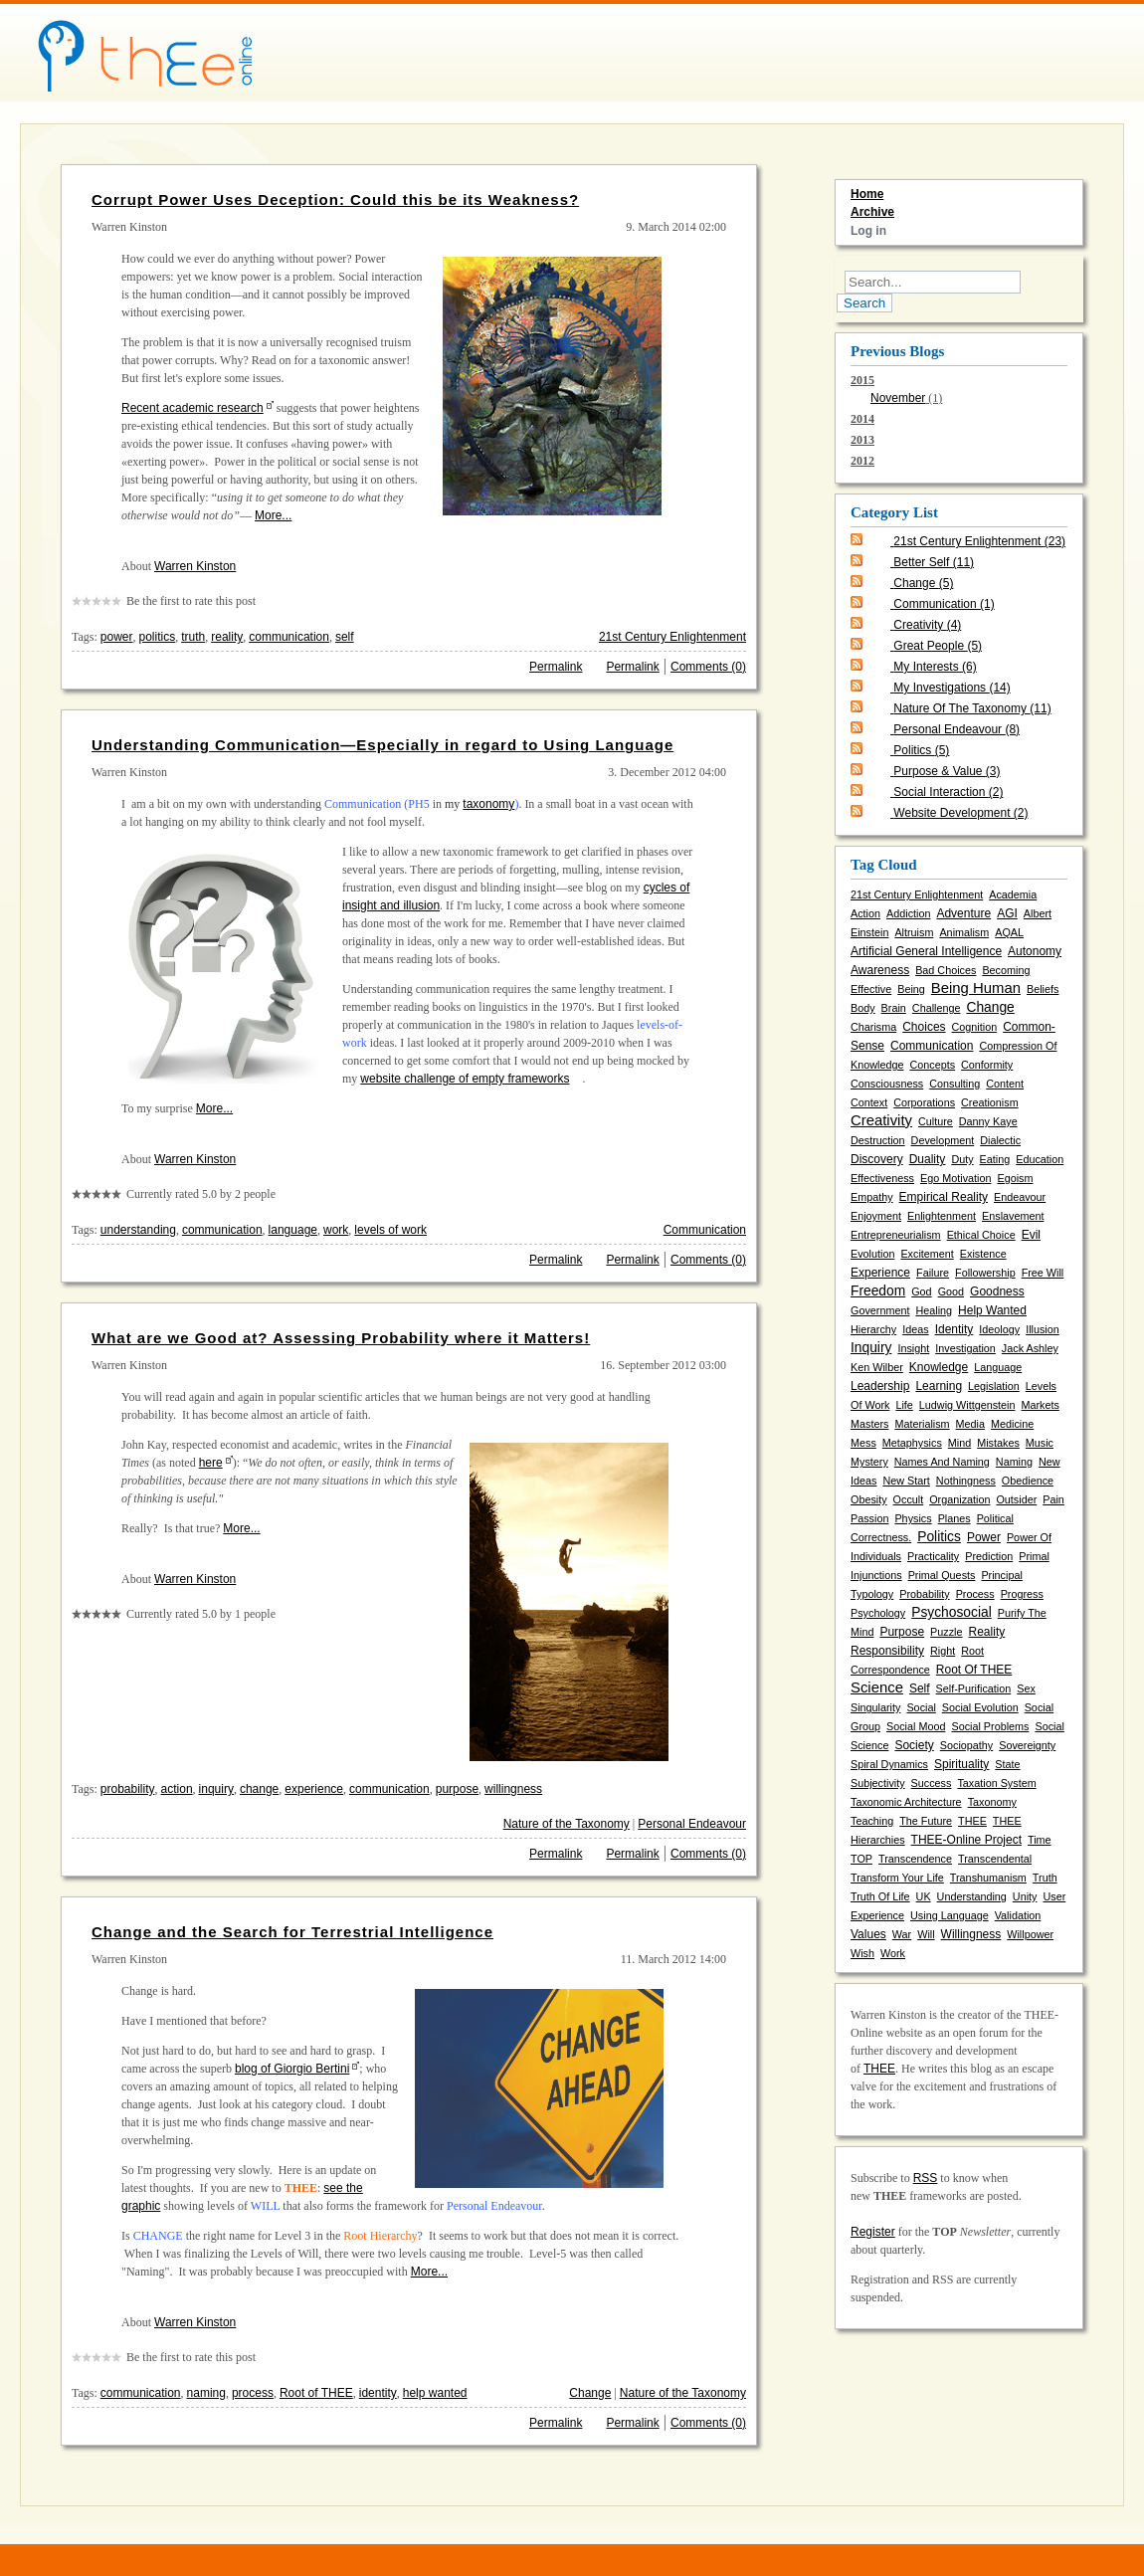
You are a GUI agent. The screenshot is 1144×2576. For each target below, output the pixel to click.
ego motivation (955, 1178)
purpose (457, 1789)
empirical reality (943, 1197)
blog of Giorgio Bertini (292, 2069)
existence (983, 1254)
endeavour (1020, 1197)
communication (289, 637)
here (211, 1463)
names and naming (942, 1462)
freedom (878, 1291)
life (903, 1405)
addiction (908, 913)
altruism (913, 932)
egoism (1015, 1178)
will (925, 1934)
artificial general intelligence (926, 951)
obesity (869, 1499)
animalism (964, 932)
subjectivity (878, 1783)
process (253, 2393)
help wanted (435, 2393)
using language (949, 1915)
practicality (933, 1556)
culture (935, 1121)
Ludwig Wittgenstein (967, 1405)
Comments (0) (708, 667)
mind (959, 1443)
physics (912, 1518)
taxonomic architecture (906, 1802)
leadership (880, 1386)
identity (378, 2393)
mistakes (998, 1443)
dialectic (1000, 1140)
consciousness (887, 1084)
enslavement (1013, 1216)
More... (273, 515)
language (293, 1230)
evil (1031, 1235)
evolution (872, 1254)
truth (193, 637)
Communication (705, 1230)
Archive (872, 212)
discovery (877, 1159)
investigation (965, 1348)
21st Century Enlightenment (672, 637)
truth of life (880, 1896)
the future (925, 1821)
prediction (989, 1556)
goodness (997, 1291)
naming (206, 2393)
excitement (926, 1254)
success (931, 1783)
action (177, 1789)
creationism (990, 1102)
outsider (1016, 1499)
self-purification (974, 1688)
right (942, 1651)
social (920, 1707)
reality (227, 637)
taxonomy (488, 804)
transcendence (915, 1859)
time (1039, 1840)
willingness (513, 1789)
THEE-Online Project (966, 1840)
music (1039, 1443)
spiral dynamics (889, 1764)
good (951, 1291)
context (869, 1102)
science (877, 1687)
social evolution (980, 1707)
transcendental (995, 1859)
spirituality (961, 1764)
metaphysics (912, 1443)
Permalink (555, 667)
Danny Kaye (988, 1121)
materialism (921, 1424)
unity (1025, 1896)
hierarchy (873, 1329)
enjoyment (876, 1216)
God (921, 1291)
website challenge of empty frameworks (464, 1079)
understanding (138, 1230)
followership (985, 1273)
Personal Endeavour (692, 1824)
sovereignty (1027, 1745)
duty (962, 1159)
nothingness (966, 1480)
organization (959, 1499)
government (880, 1310)
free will (1043, 1273)
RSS (925, 2178)
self (344, 637)
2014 (862, 419)
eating (995, 1159)
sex (1026, 1688)
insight (913, 1348)
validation (1018, 1915)
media (970, 1424)
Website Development (960, 813)
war (901, 1934)
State (1007, 1764)
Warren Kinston (195, 566)
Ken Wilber (877, 1367)
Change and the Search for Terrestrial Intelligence (292, 1931)
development (943, 1140)
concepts (932, 1065)
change (259, 1789)
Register (873, 2232)
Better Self (933, 562)
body (863, 1008)
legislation (994, 1386)
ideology (999, 1329)
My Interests (934, 667)
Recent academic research (192, 408)
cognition (975, 1027)
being (911, 989)
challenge (936, 1008)
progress (1022, 1594)
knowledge (938, 1367)
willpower (1030, 1934)
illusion (1042, 1329)
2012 (862, 461)
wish (862, 1953)
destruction (878, 1140)
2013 (862, 440)
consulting (954, 1084)
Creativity (927, 625)
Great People (937, 646)
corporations (924, 1102)
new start (905, 1480)
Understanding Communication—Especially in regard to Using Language (382, 744)
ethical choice (981, 1235)
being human (976, 988)
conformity (987, 1065)
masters (869, 1424)
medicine (1012, 1424)
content (1005, 1084)
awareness (880, 970)
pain (1053, 1499)
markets (1039, 1405)
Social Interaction (948, 792)
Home (867, 194)
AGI (1007, 913)
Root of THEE (316, 2393)
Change (590, 2393)
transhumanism (988, 1877)
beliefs (1042, 989)
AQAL (1009, 932)
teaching (872, 1821)
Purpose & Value (946, 771)
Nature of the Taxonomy (566, 1824)
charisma (873, 1027)
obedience (1027, 1480)
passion (869, 1518)
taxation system (996, 1783)
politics (157, 637)
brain (893, 1008)
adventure (963, 913)
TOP (861, 1859)
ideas (915, 1329)
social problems (990, 1726)
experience (314, 1789)
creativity (881, 1120)
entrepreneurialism (896, 1235)
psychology (878, 1613)
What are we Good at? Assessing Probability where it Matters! (341, 1337)
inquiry (216, 1789)
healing (933, 1310)
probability (127, 1789)
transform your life (897, 1877)
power (116, 637)
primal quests (942, 1575)
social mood (915, 1726)
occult (908, 1499)
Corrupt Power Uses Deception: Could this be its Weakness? (335, 199)
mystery (869, 1462)
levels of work (390, 1230)
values (868, 1934)
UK (923, 1896)
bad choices (945, 970)
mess (863, 1443)
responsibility (887, 1651)
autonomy (1034, 951)
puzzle (946, 1632)
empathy (872, 1197)
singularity (875, 1707)
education (1039, 1159)
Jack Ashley (1030, 1348)
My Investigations (951, 687)
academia (1013, 894)
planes (954, 1518)
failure (932, 1273)
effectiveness (882, 1178)
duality (927, 1159)
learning (938, 1386)
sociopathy (966, 1745)
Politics (921, 750)
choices (923, 1027)
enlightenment (941, 1216)
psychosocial (951, 1612)
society (913, 1745)
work (335, 1230)
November (897, 398)
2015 (959, 390)
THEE (972, 1821)
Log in (868, 231)
